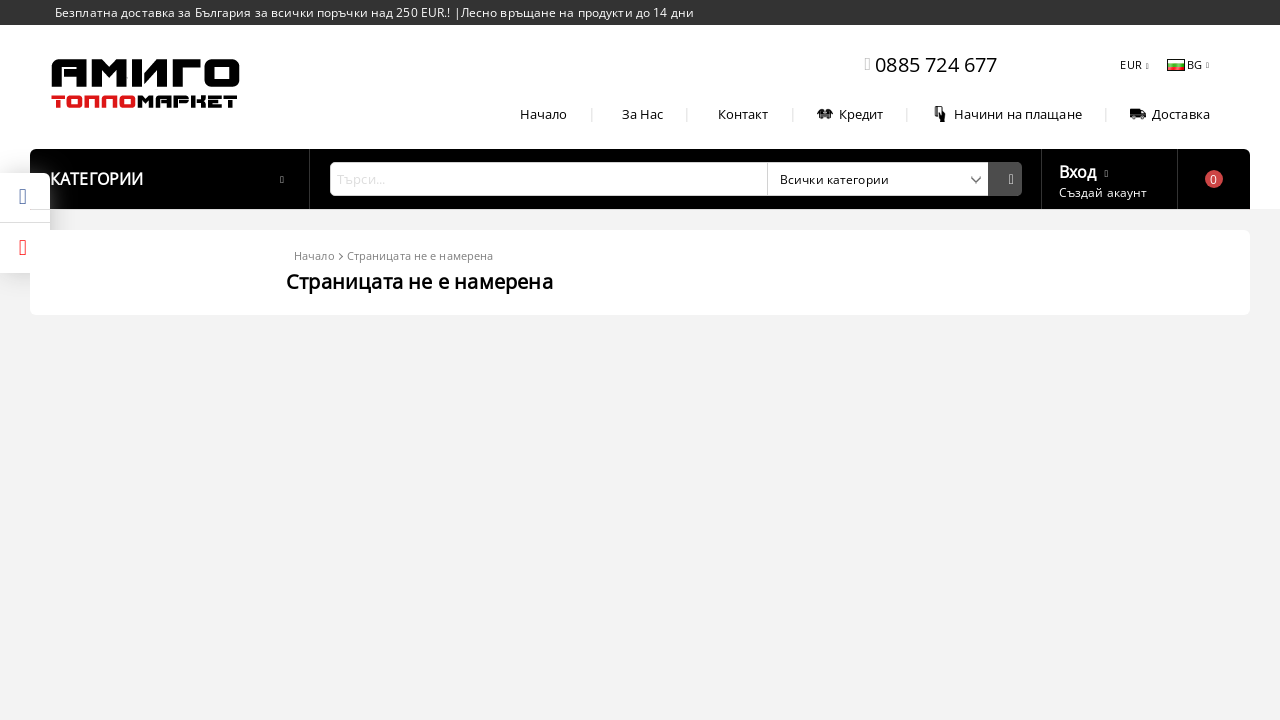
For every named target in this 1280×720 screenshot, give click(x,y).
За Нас (643, 114)
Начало (544, 114)
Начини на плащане (1007, 114)
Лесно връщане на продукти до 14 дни (577, 12)
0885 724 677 (936, 64)
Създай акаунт (1103, 192)
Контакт (743, 114)
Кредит (850, 114)
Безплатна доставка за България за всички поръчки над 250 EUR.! (254, 12)
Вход (1078, 170)
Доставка (1170, 114)
